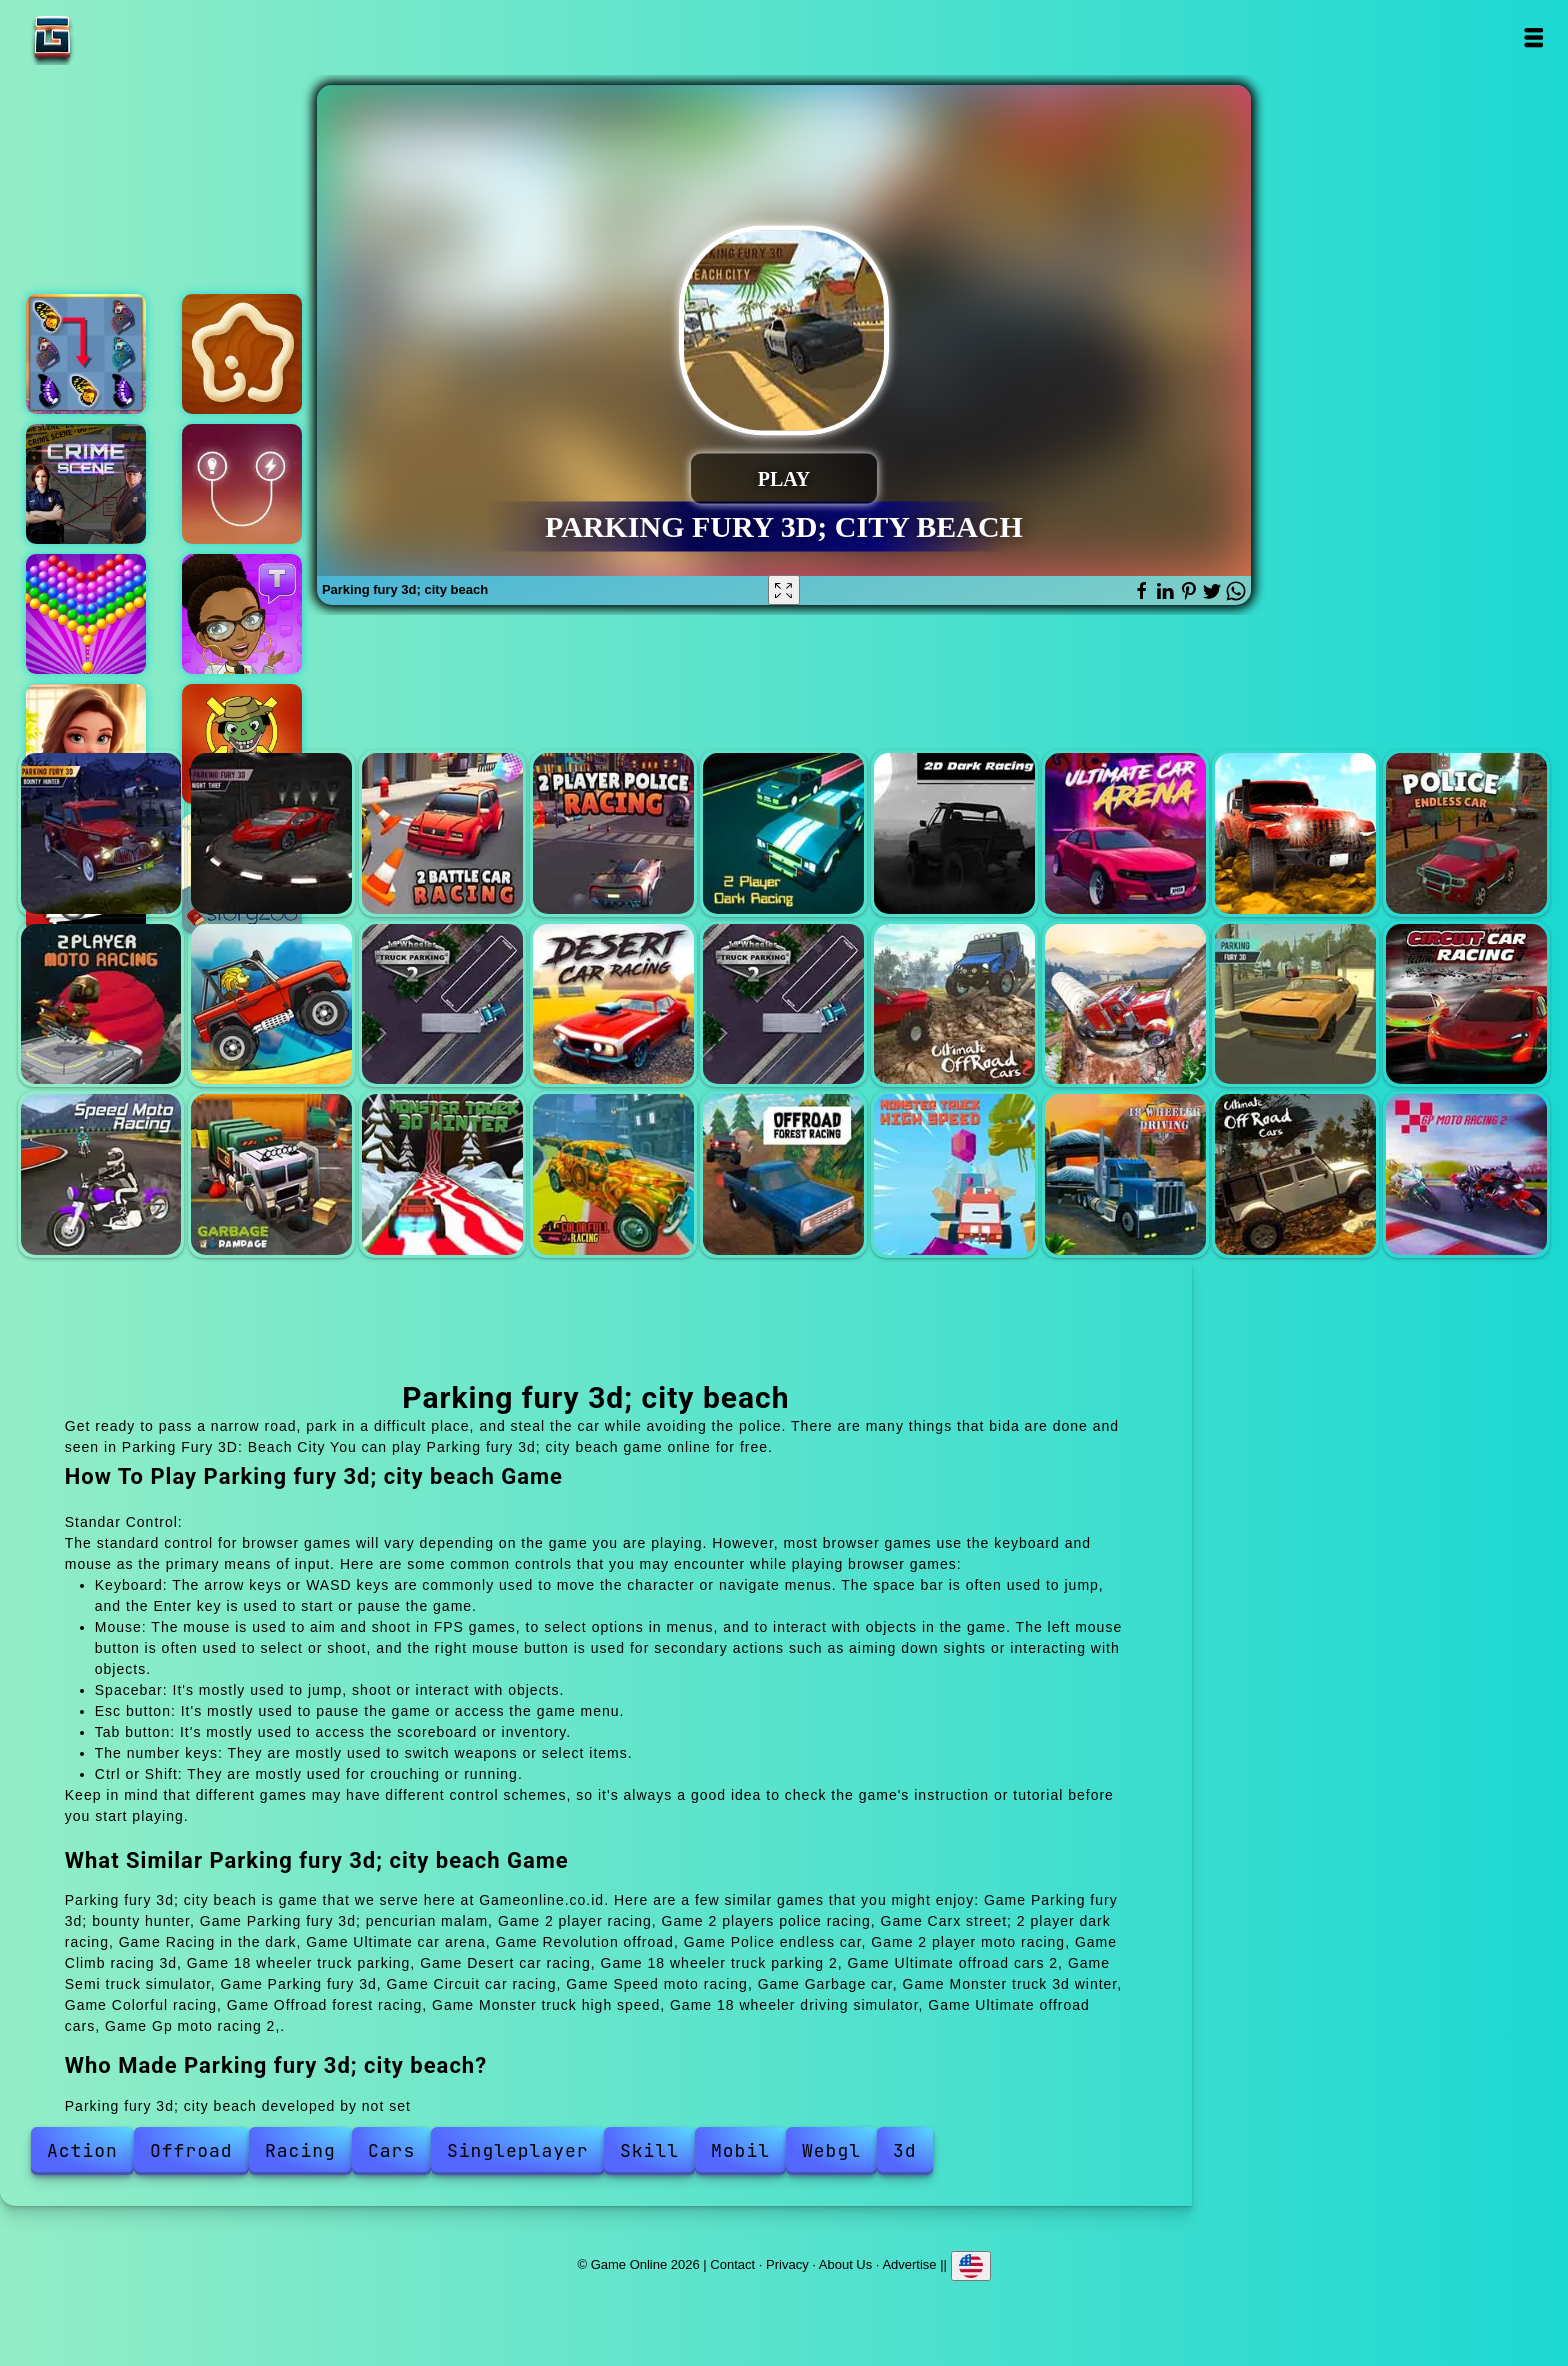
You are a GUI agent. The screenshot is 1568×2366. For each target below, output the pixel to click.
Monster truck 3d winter (442, 1174)
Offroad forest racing (783, 1174)
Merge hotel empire (86, 744)
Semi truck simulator (1125, 1004)
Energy (242, 484)
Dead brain (242, 744)
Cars (391, 2150)
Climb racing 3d (271, 1004)
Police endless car (1466, 833)
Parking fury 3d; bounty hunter (101, 833)
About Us (845, 2264)
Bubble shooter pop (86, 614)
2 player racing (442, 833)
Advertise (909, 2264)
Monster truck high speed (954, 1174)
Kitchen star (242, 354)
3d (905, 2150)
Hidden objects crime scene (86, 484)
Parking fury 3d (1295, 1004)
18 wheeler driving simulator (1125, 1174)
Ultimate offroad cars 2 (954, 1004)
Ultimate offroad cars (1295, 1174)
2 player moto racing (101, 1004)
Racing (300, 2150)
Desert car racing (613, 1004)
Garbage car (271, 1174)
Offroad (191, 2150)
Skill (649, 2150)
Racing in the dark (954, 833)
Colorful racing (613, 1174)
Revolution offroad (1295, 833)
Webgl (831, 2150)
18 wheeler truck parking (442, 1004)
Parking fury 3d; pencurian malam (271, 833)
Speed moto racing (101, 1174)
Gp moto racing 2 (1466, 1174)
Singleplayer (518, 2150)
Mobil (740, 2150)
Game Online (115, 37)
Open (1532, 37)
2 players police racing (613, 833)
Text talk (242, 614)
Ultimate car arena (1125, 833)
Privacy (787, 2264)
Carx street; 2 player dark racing (783, 833)
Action (82, 2150)
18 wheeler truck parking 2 (783, 1004)
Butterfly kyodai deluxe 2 (86, 354)
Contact (732, 2264)
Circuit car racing (1466, 1004)
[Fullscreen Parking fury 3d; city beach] (784, 590)
